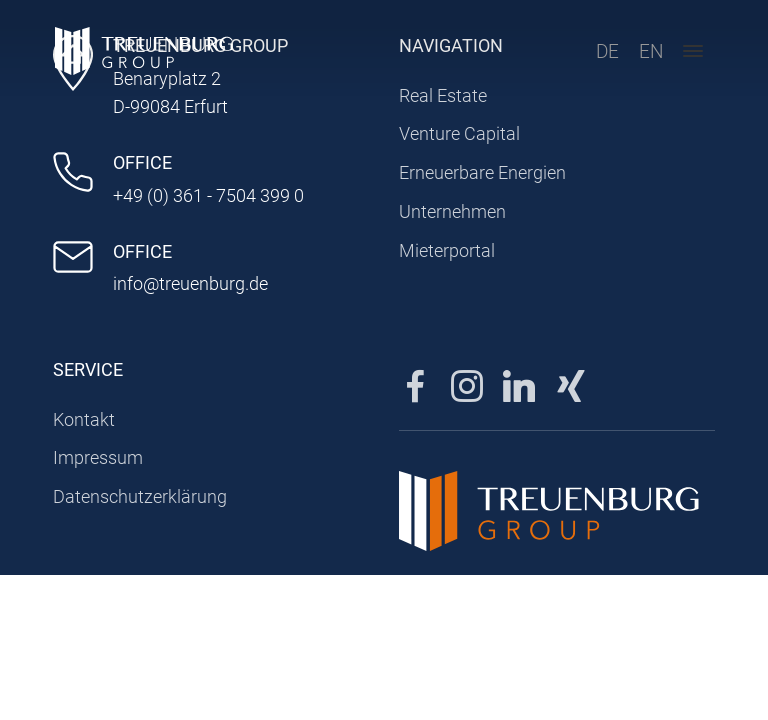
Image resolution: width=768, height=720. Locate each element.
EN (645, 55)
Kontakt (84, 419)
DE (601, 55)
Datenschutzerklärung (140, 496)
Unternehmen (452, 211)
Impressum (98, 457)
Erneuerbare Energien (482, 172)
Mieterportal (447, 250)
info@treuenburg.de (190, 283)
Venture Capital (459, 133)
